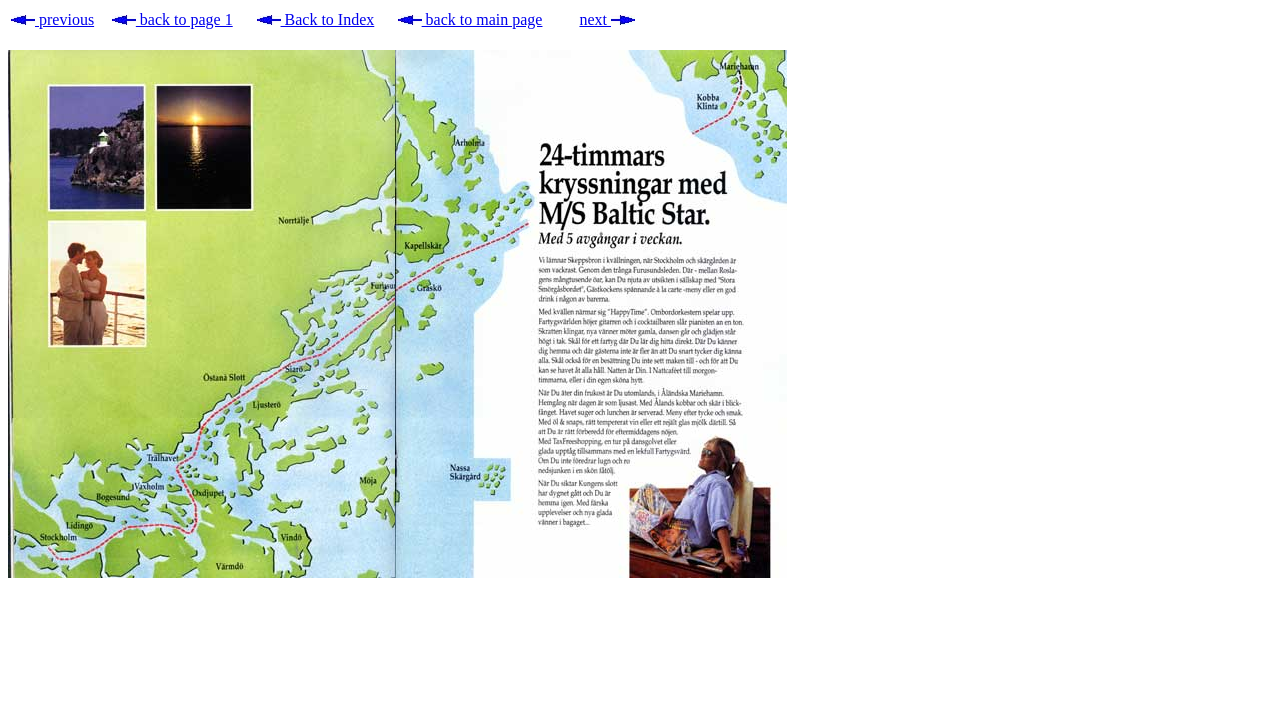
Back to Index (316, 19)
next (607, 19)
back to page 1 (172, 19)
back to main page (470, 19)
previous (52, 19)
